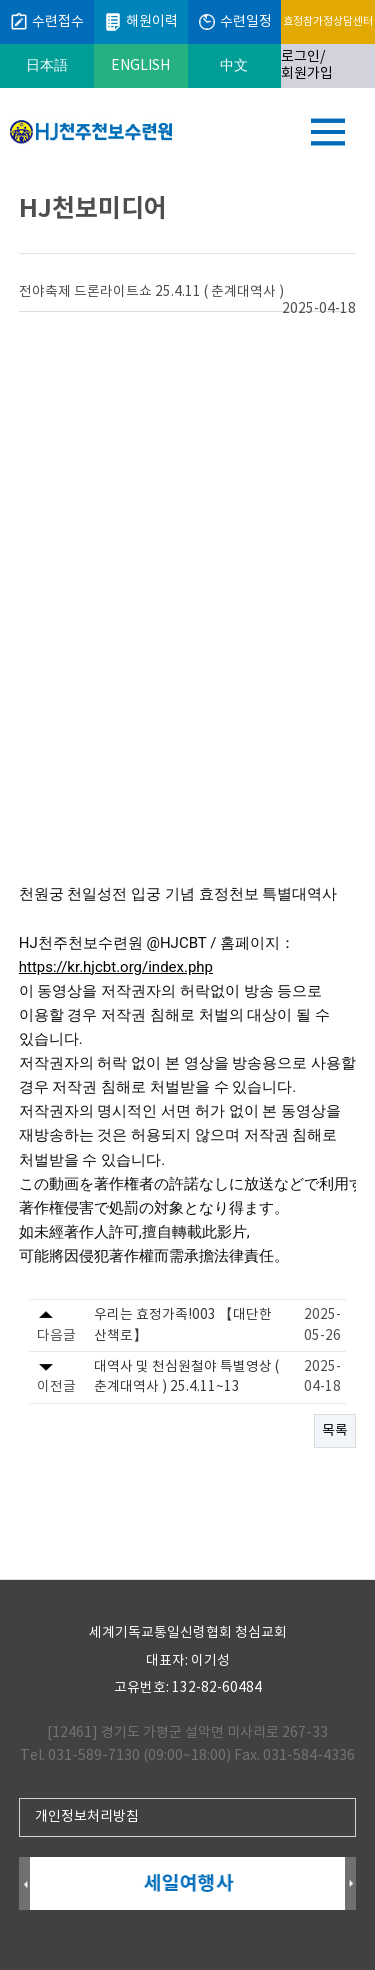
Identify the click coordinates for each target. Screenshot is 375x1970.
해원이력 (140, 22)
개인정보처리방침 (87, 1817)
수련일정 (234, 22)
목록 (335, 1431)
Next (350, 1884)
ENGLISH (140, 66)
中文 (234, 66)
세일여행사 (189, 1883)
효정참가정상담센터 (328, 21)
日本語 (47, 66)
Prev (24, 1884)
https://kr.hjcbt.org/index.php (116, 967)
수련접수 (46, 22)
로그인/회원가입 (307, 65)
